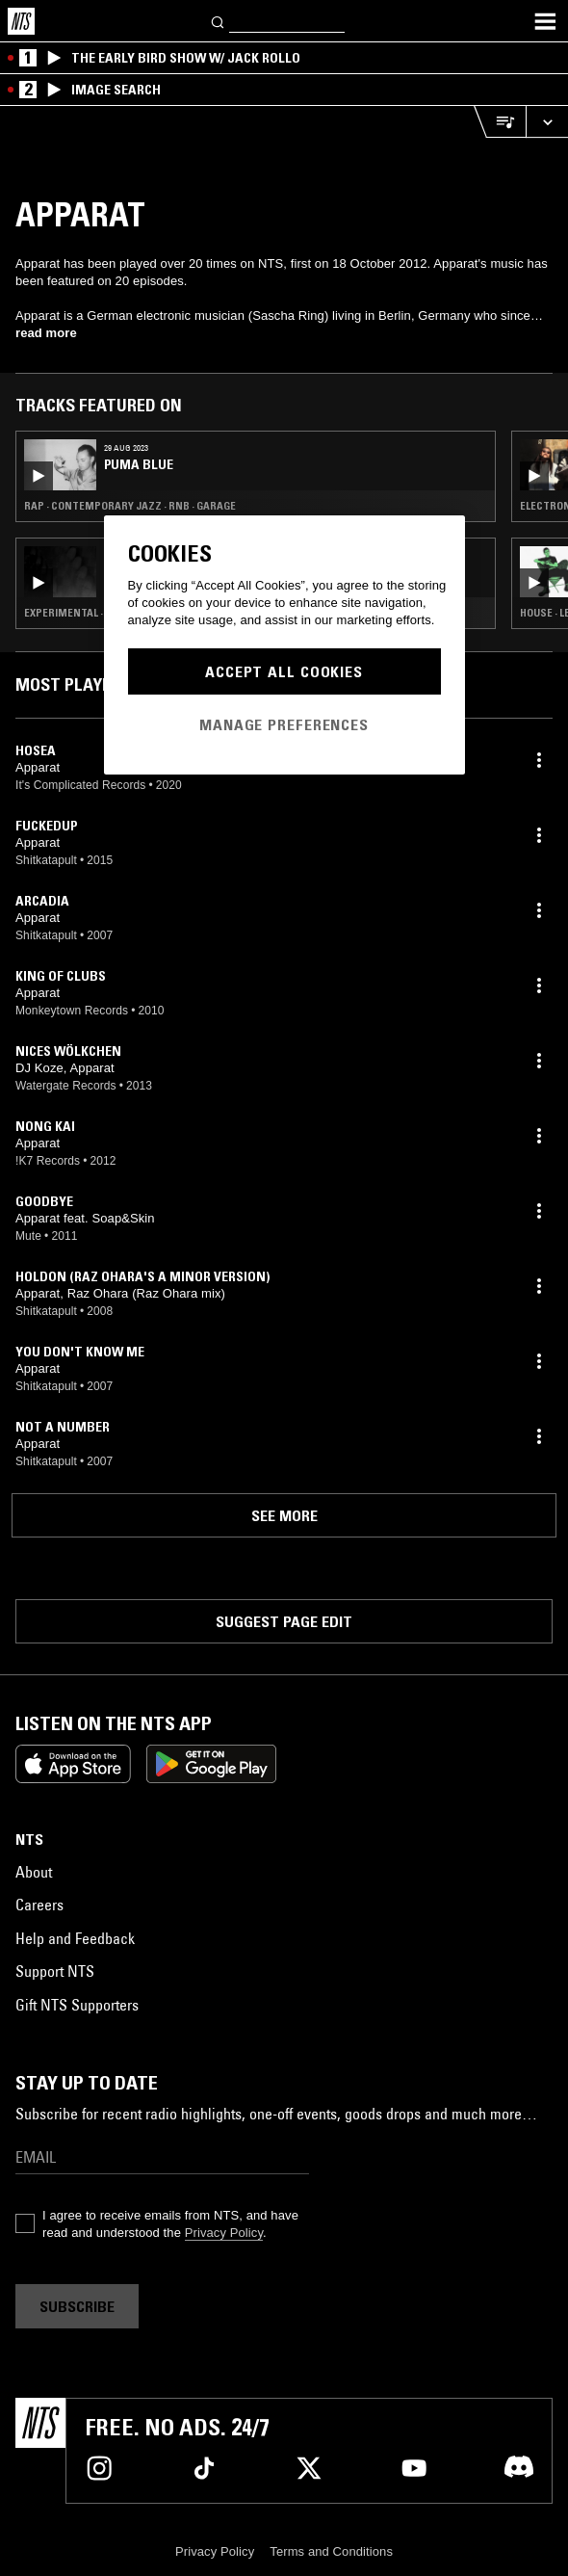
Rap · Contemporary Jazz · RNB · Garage (130, 506)
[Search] (218, 21)
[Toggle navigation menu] (544, 21)
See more (284, 1515)
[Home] (21, 21)
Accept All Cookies (284, 671)
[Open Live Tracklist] (500, 122)
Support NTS (54, 1971)
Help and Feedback (75, 1938)
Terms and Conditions (331, 2551)
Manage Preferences (284, 724)
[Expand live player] (547, 122)
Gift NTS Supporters (77, 2004)
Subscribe (77, 2306)
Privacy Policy (224, 2232)
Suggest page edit (284, 1621)
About (33, 1871)
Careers (39, 1904)
